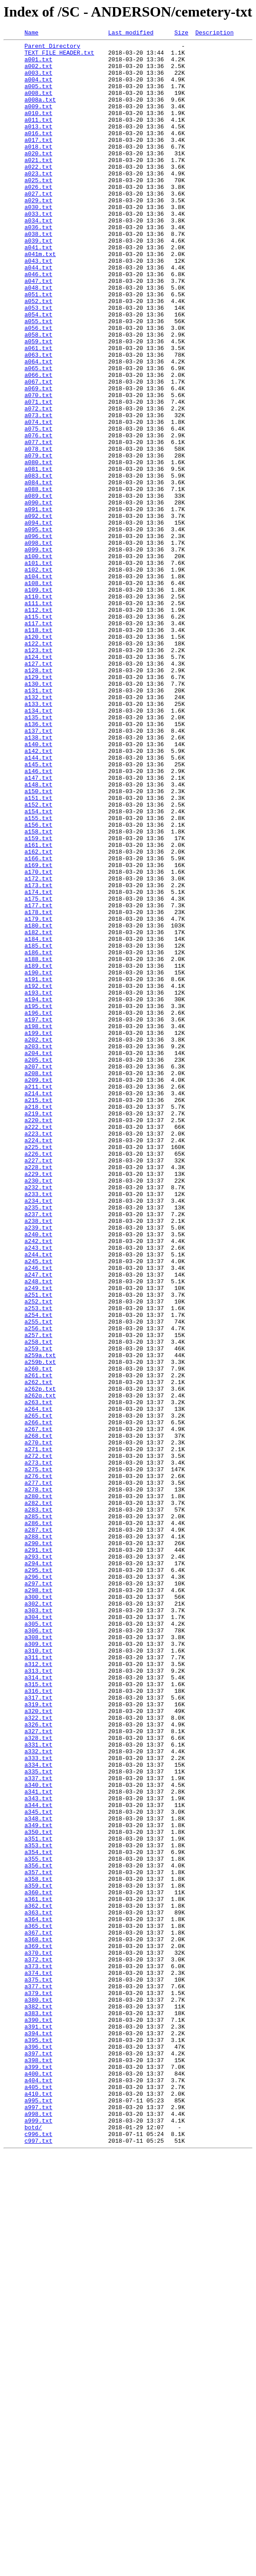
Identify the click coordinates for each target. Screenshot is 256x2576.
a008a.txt (40, 113)
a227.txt (38, 1386)
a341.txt (38, 2143)
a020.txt (38, 177)
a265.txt (38, 1692)
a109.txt (38, 701)
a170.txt (38, 1039)
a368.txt (38, 2320)
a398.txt (38, 2465)
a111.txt (38, 717)
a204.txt (38, 1257)
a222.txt (38, 1345)
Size (181, 34)
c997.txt (38, 2562)
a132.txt (38, 830)
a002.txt (38, 72)
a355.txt (38, 2224)
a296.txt (38, 1885)
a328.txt (38, 2079)
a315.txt (38, 2014)
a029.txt (38, 234)
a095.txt (38, 628)
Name (31, 34)
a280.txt (38, 1789)
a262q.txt (40, 1668)
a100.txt (38, 661)
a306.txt (38, 1950)
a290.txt (38, 1845)
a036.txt (38, 266)
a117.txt (38, 741)
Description (214, 34)
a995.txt (38, 2514)
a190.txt (38, 1160)
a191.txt (38, 1168)
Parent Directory (52, 48)
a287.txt (38, 1829)
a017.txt (38, 161)
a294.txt (38, 1869)
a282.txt (38, 1797)
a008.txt (38, 105)
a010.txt (38, 129)
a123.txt (38, 773)
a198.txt (38, 1225)
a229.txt (38, 1402)
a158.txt (38, 991)
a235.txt (38, 1442)
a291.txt (38, 1853)
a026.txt (38, 218)
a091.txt (38, 604)
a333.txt (38, 2103)
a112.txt (38, 725)
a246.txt (38, 1515)
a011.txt (38, 137)
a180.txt (38, 1104)
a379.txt (38, 2385)
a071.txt (38, 475)
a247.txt (38, 1523)
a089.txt (38, 588)
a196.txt (38, 1209)
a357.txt (38, 2240)
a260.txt (38, 1636)
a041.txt (38, 290)
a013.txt (38, 145)
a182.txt (38, 1112)
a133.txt (38, 838)
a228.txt (38, 1394)
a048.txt (38, 338)
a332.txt (38, 2095)
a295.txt (38, 1877)
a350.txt (38, 2191)
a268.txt (38, 1716)
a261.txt (38, 1644)
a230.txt (38, 1410)
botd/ (33, 2546)
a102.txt (38, 677)
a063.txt (38, 419)
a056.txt (38, 387)
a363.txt (38, 2288)
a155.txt (38, 975)
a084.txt (38, 572)
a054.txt (38, 371)
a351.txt (38, 2200)
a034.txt (38, 258)
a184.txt (38, 1120)
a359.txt (38, 2256)
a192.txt (38, 1176)
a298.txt (38, 1901)
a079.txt (38, 540)
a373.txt (38, 2353)
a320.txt (38, 2046)
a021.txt (38, 185)
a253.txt (38, 1563)
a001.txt (38, 64)
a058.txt (38, 395)
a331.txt (38, 2087)
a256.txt (38, 1587)
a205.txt (38, 1265)
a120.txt (38, 757)
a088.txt (38, 580)
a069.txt (38, 459)
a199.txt (38, 1233)
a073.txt (38, 491)
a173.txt (38, 1055)
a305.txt (38, 1942)
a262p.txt (40, 1660)
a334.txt (38, 2111)
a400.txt (38, 2482)
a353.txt (38, 2208)
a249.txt (38, 1539)
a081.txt (38, 556)
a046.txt (38, 322)
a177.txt (38, 1080)
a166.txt (38, 1023)
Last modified (130, 34)
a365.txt (38, 2304)
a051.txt (38, 346)
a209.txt (38, 1289)
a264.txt (38, 1684)
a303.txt (38, 1926)
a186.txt (38, 1136)
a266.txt (38, 1700)
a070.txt (38, 467)
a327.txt (38, 2071)
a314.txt (38, 2006)
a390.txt (38, 2417)
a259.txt (38, 1611)
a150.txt (38, 943)
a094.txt (38, 620)
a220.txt (38, 1337)
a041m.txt (40, 298)
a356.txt (38, 2232)
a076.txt (38, 516)
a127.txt (38, 790)
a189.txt (38, 1152)
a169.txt (38, 1031)
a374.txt (38, 2361)
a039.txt (38, 282)
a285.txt (38, 1813)
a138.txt (38, 878)
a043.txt (38, 306)
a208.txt (38, 1281)
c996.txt (38, 2554)
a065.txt (38, 435)
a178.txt (38, 1088)
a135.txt (38, 854)
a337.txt (38, 2127)
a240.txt (38, 1474)
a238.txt (38, 1458)
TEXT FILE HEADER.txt (59, 56)
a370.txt (38, 2336)
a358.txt (38, 2248)
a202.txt (38, 1241)
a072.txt (38, 483)
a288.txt (38, 1837)
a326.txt (38, 2063)
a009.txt (38, 121)
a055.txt (38, 379)
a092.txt (38, 612)
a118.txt (38, 749)
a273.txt (38, 1748)
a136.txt (38, 862)
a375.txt (38, 2369)
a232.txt (38, 1418)
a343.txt (38, 2151)
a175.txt (38, 1072)
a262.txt (38, 1652)
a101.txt (38, 669)
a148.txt (38, 935)
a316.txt (38, 2022)
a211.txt (38, 1297)
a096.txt (38, 636)
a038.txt (38, 274)
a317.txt (38, 2030)
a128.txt (38, 798)
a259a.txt (40, 1619)
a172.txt (38, 1047)
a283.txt (38, 1805)
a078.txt (38, 532)
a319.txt (38, 2038)
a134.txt (38, 846)
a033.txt (38, 250)
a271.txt (38, 1732)
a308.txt (38, 1958)
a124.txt (38, 781)
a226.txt (38, 1378)
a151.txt (38, 951)
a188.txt (38, 1144)
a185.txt (38, 1128)
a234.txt (38, 1434)
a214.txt (38, 1305)
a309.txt (38, 1966)
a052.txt (38, 354)
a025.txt (38, 209)
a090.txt (38, 596)
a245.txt (38, 1507)
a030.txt (38, 242)
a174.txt (38, 1063)
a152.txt (38, 959)
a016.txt (38, 153)
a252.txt (38, 1555)
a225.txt (38, 1370)
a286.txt (38, 1821)
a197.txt (38, 1217)
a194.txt (38, 1192)
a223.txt (38, 1354)
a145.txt (38, 910)
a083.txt (38, 564)
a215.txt (38, 1313)
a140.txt (38, 886)
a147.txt (38, 927)
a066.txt (38, 443)
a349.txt (38, 2183)
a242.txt (38, 1482)
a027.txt (38, 226)
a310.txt (38, 1974)
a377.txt (38, 2377)
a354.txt (38, 2216)
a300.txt (38, 1909)
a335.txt (38, 2119)
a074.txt (38, 500)
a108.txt (38, 693)
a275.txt (38, 1756)
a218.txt (38, 1321)
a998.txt (38, 2530)
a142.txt (38, 894)
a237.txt (38, 1450)
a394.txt (38, 2433)
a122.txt (38, 765)
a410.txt (38, 2506)
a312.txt (38, 1990)
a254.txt (38, 1571)
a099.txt (38, 653)
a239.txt (38, 1466)
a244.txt (38, 1499)
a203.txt (38, 1249)
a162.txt (38, 1015)
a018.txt (38, 169)
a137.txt (38, 870)
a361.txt (38, 2272)
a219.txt (38, 1329)
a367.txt (38, 2312)
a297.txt (38, 1893)
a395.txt (38, 2441)
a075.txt (38, 508)
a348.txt (38, 2175)
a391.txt (38, 2425)
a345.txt (38, 2167)
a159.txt (38, 999)
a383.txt (38, 2409)
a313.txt (38, 1998)
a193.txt (38, 1184)
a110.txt (38, 709)
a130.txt (38, 814)
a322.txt (38, 2055)
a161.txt (38, 1007)
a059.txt (38, 403)
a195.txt (38, 1200)
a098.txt (38, 645)
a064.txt (38, 427)
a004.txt (38, 89)
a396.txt (38, 2449)
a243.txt (38, 1491)
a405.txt (38, 2498)
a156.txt (38, 983)
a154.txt (38, 967)
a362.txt (38, 2280)
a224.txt (38, 1362)
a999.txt (38, 2538)
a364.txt (38, 2296)
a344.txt (38, 2159)
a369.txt (38, 2328)
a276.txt (38, 1764)
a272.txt (38, 1740)
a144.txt (38, 902)
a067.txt (38, 451)
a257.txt (38, 1595)
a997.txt (38, 2522)
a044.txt (38, 314)
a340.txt (38, 2135)
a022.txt (38, 193)
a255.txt (38, 1579)
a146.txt (38, 918)
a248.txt (38, 1531)
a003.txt (38, 81)
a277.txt (38, 1773)
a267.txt (38, 1708)
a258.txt (38, 1603)
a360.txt (38, 2264)
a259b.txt (40, 1627)
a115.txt (38, 733)
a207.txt (38, 1273)
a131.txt (38, 822)
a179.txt (38, 1096)
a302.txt (38, 1918)
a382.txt (38, 2401)
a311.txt (38, 1982)
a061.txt (38, 411)
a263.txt (38, 1676)
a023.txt (38, 201)
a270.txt (38, 1724)
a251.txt (38, 1547)
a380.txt (38, 2393)
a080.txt (38, 548)
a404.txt (38, 2490)
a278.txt (38, 1781)
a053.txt (38, 363)
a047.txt (38, 330)
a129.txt (38, 806)
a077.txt (38, 524)
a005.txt (38, 97)
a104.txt (38, 685)
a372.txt (38, 2345)
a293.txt (38, 1861)
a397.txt (38, 2457)
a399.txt (38, 2473)
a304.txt (38, 1934)
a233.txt (38, 1426)
